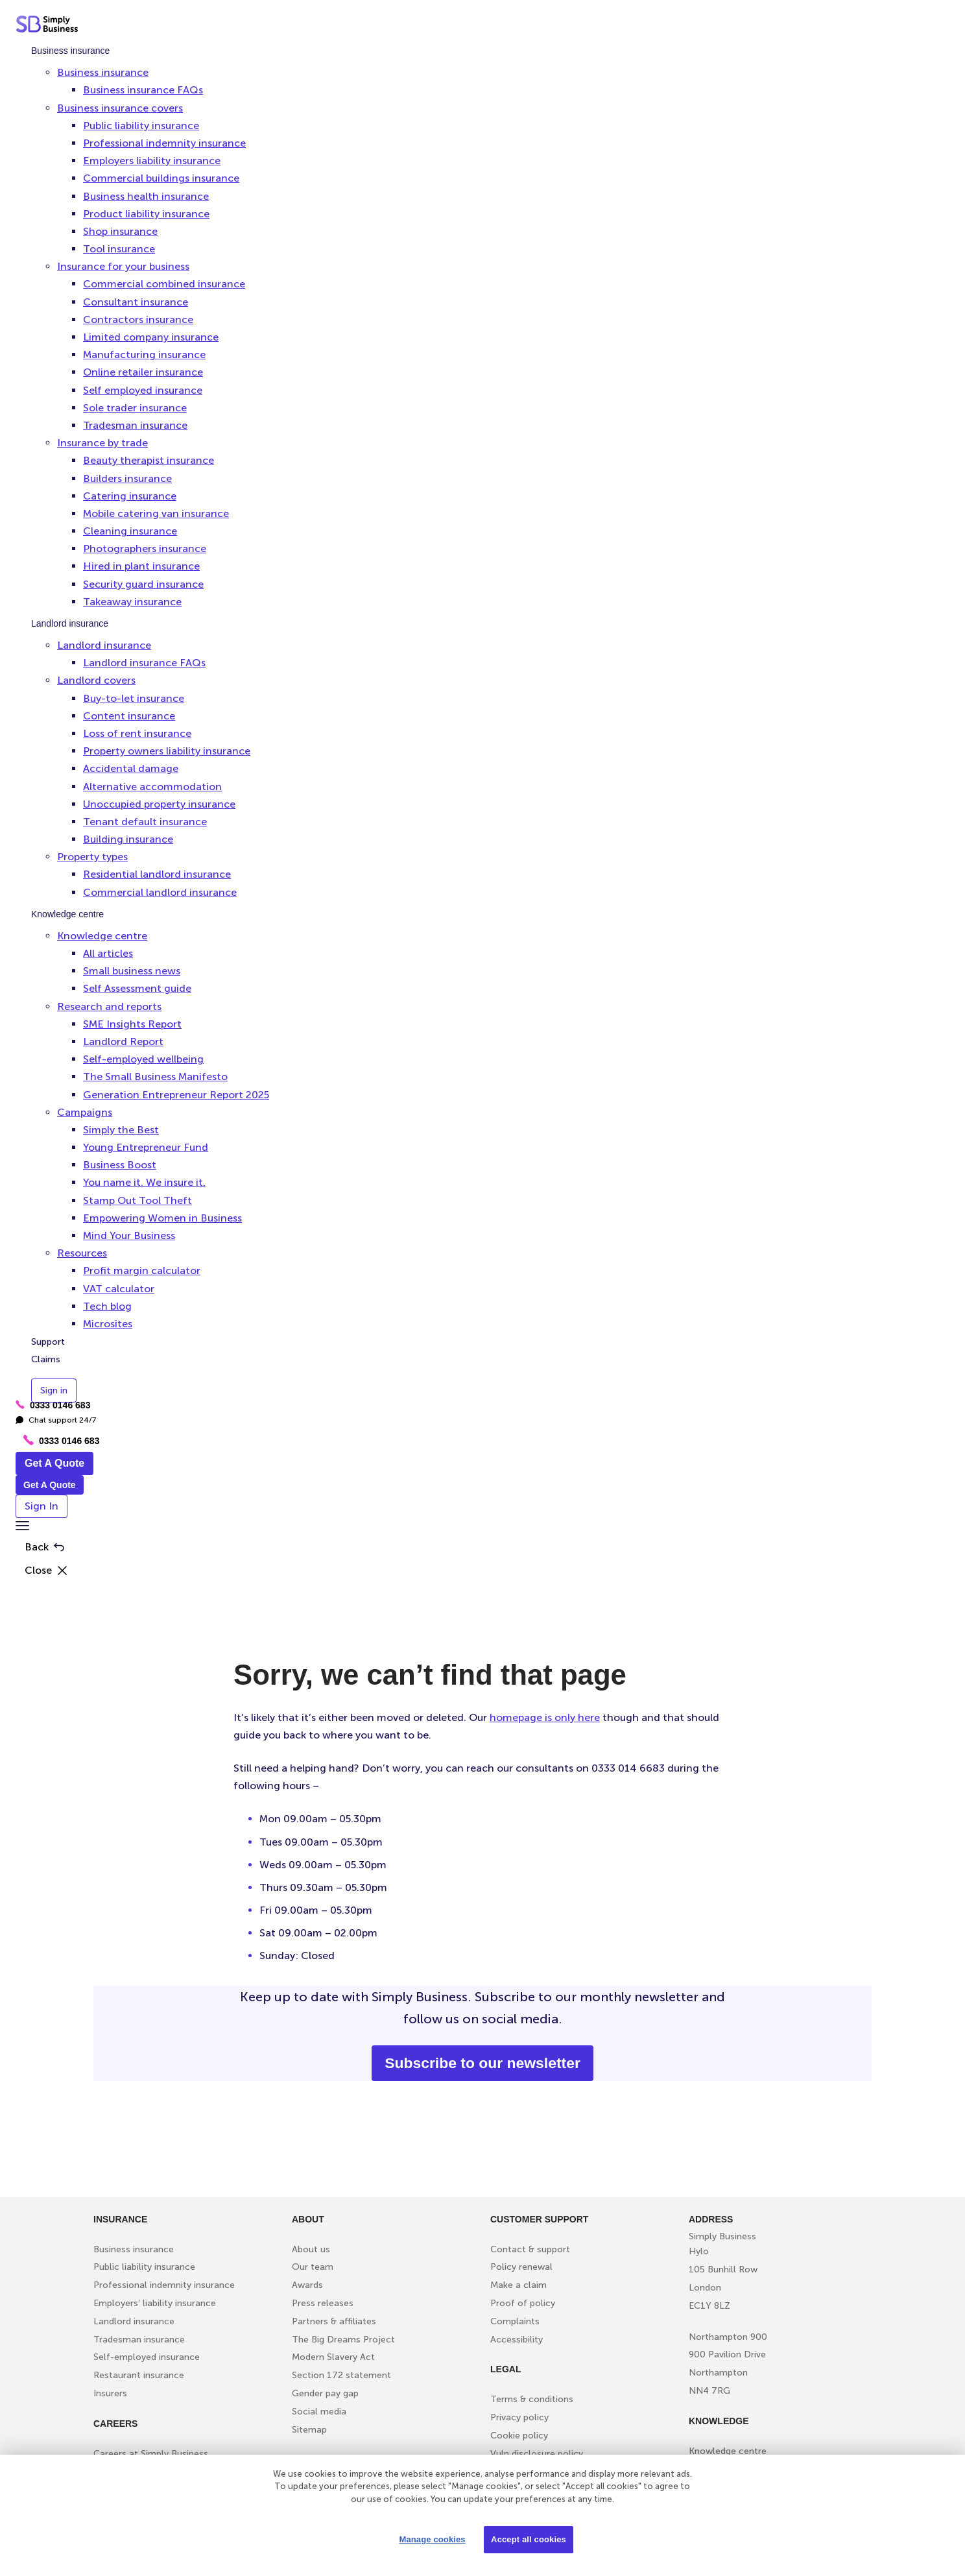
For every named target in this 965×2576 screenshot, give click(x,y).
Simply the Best (121, 1130)
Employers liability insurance (151, 160)
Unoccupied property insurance (159, 804)
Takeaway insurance (132, 602)
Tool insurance (119, 249)
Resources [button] (82, 1253)
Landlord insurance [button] (104, 645)
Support (48, 1341)
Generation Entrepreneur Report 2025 (176, 1095)
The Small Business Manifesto (155, 1076)
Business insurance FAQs (143, 90)
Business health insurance (146, 196)
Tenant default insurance (145, 821)
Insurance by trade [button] (102, 443)
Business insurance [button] (103, 72)
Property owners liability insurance (166, 751)
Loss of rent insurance (137, 733)
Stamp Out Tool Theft (137, 1200)
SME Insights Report (132, 1024)
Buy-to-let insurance (133, 698)
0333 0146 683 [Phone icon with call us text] (61, 1440)
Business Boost (119, 1165)
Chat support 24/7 (56, 1420)
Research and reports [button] (109, 1006)
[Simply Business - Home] (49, 27)
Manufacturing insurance (144, 354)
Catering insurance (129, 496)
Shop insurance (120, 231)
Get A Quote (54, 1463)
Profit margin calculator (141, 1270)
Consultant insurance (135, 302)
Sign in (53, 1390)
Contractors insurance (138, 319)
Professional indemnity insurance (164, 143)
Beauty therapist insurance (148, 460)
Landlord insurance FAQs (144, 662)
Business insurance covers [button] (120, 108)
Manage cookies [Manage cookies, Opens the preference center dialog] (432, 2539)
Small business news (131, 971)
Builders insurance (127, 478)
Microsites (107, 1324)
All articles (108, 953)
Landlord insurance (69, 623)
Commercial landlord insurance (160, 892)
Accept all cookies (528, 2539)
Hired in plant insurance (141, 566)
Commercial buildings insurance (161, 178)
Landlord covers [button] (96, 680)
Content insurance (129, 716)
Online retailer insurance (143, 372)
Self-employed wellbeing (143, 1059)
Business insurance (70, 50)
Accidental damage (130, 768)
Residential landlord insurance (157, 874)
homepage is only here (545, 1717)
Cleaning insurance (130, 531)
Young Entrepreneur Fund (145, 1147)
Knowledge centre (67, 914)
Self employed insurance (142, 390)
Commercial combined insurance (164, 284)
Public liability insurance (141, 125)
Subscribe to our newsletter (482, 2062)
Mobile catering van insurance (156, 513)
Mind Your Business (129, 1235)
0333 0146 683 (53, 1405)
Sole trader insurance (135, 408)
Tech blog (107, 1306)
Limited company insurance (151, 337)
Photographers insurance (144, 548)
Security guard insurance (143, 584)
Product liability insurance (146, 214)
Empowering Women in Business (162, 1218)
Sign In (41, 1506)
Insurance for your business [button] (123, 266)
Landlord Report (123, 1041)
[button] (22, 1527)
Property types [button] (92, 856)
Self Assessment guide (137, 988)
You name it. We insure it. (144, 1182)
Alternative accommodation (152, 786)
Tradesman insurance (135, 425)
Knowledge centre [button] (102, 936)
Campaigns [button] (84, 1112)
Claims (45, 1359)
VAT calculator (118, 1288)
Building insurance (128, 839)
